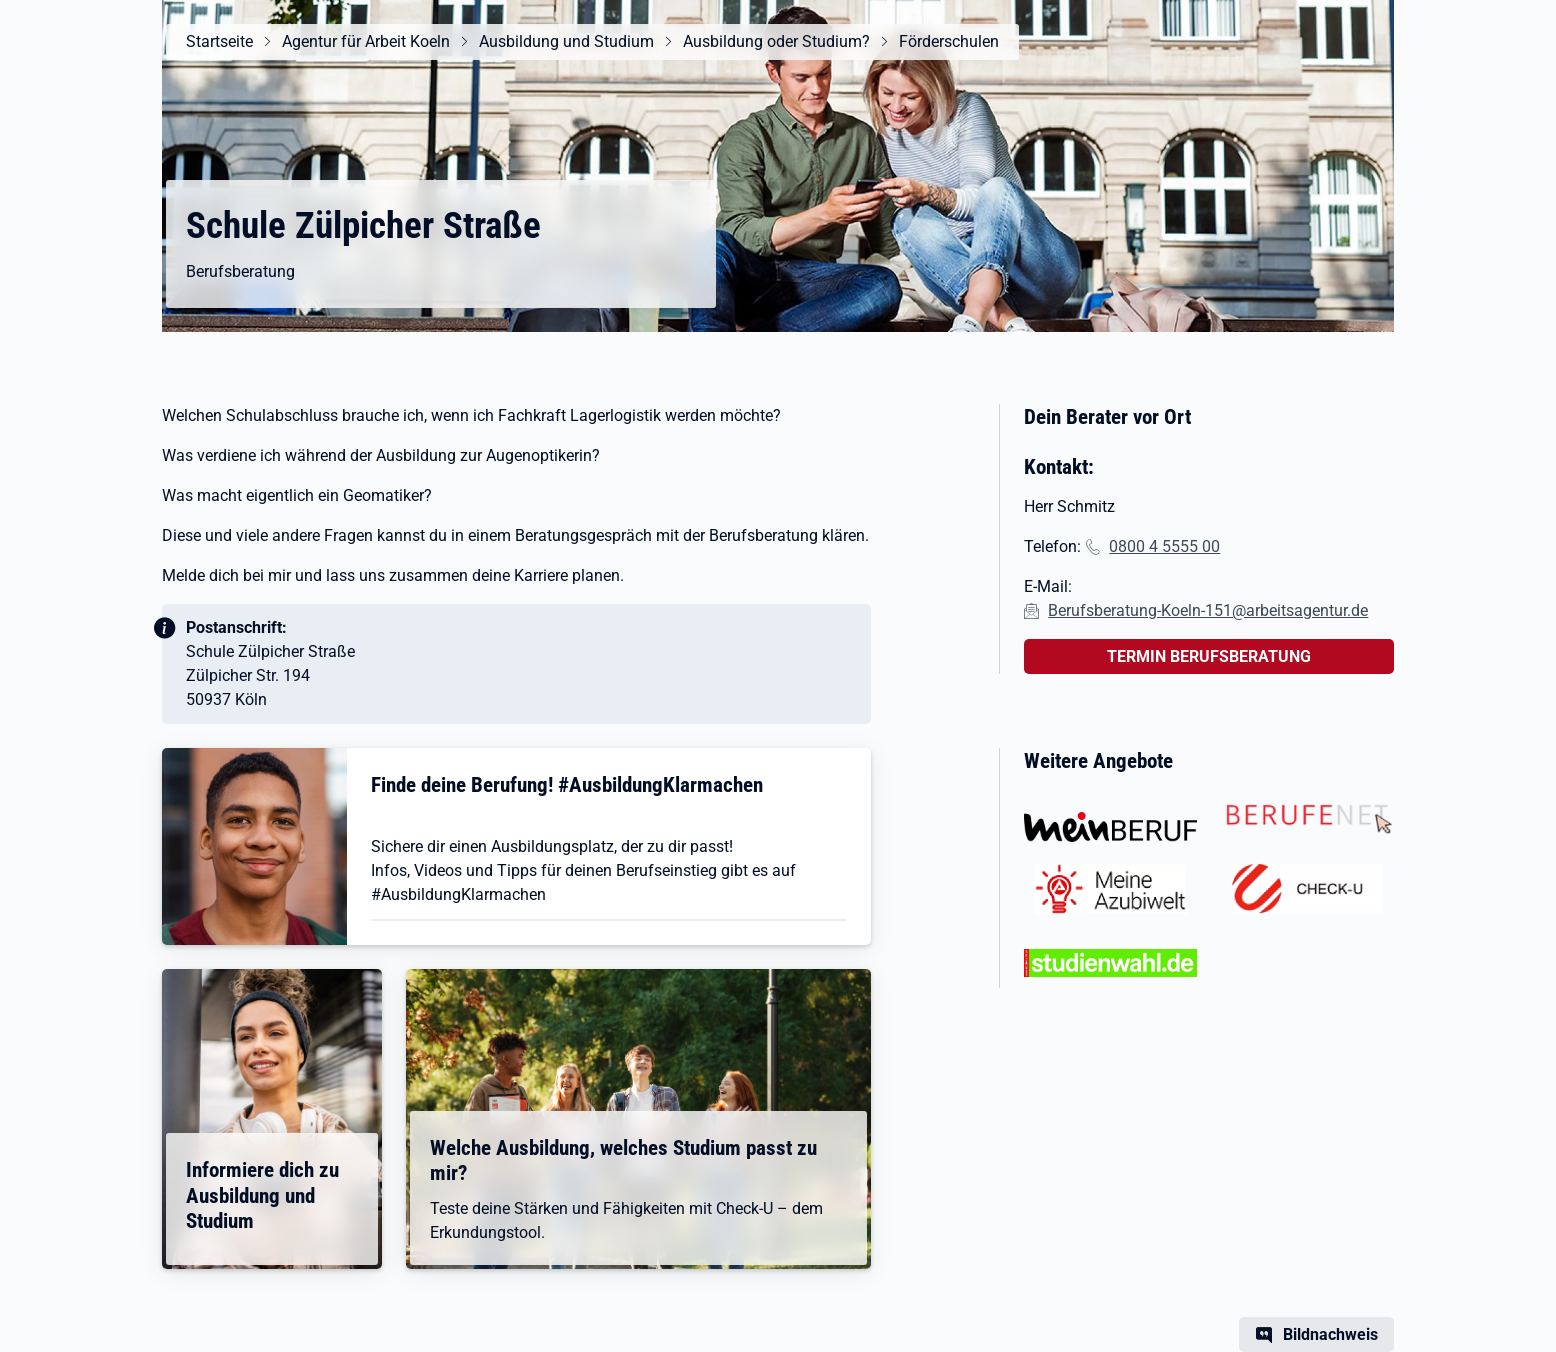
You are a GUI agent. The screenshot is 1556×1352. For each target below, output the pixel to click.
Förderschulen (949, 41)
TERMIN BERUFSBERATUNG (1209, 656)
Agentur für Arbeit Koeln (366, 41)
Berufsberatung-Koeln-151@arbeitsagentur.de (1208, 610)
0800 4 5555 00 (1164, 546)
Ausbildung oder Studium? (776, 41)
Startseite (219, 41)
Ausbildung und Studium (566, 41)
